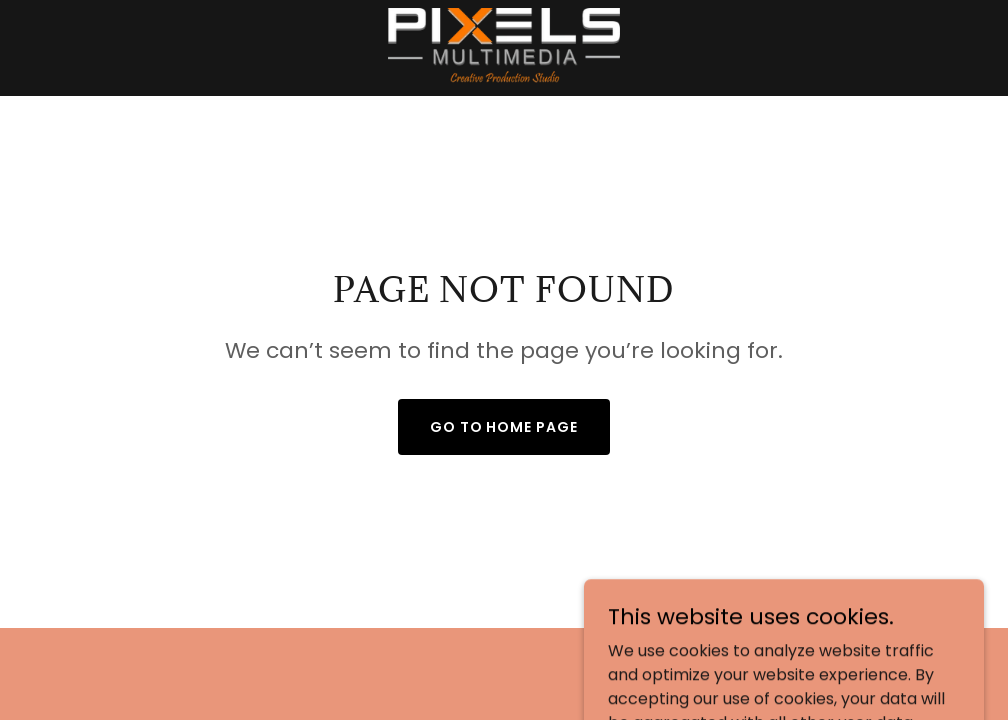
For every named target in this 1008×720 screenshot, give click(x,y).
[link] (504, 48)
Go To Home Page (504, 427)
